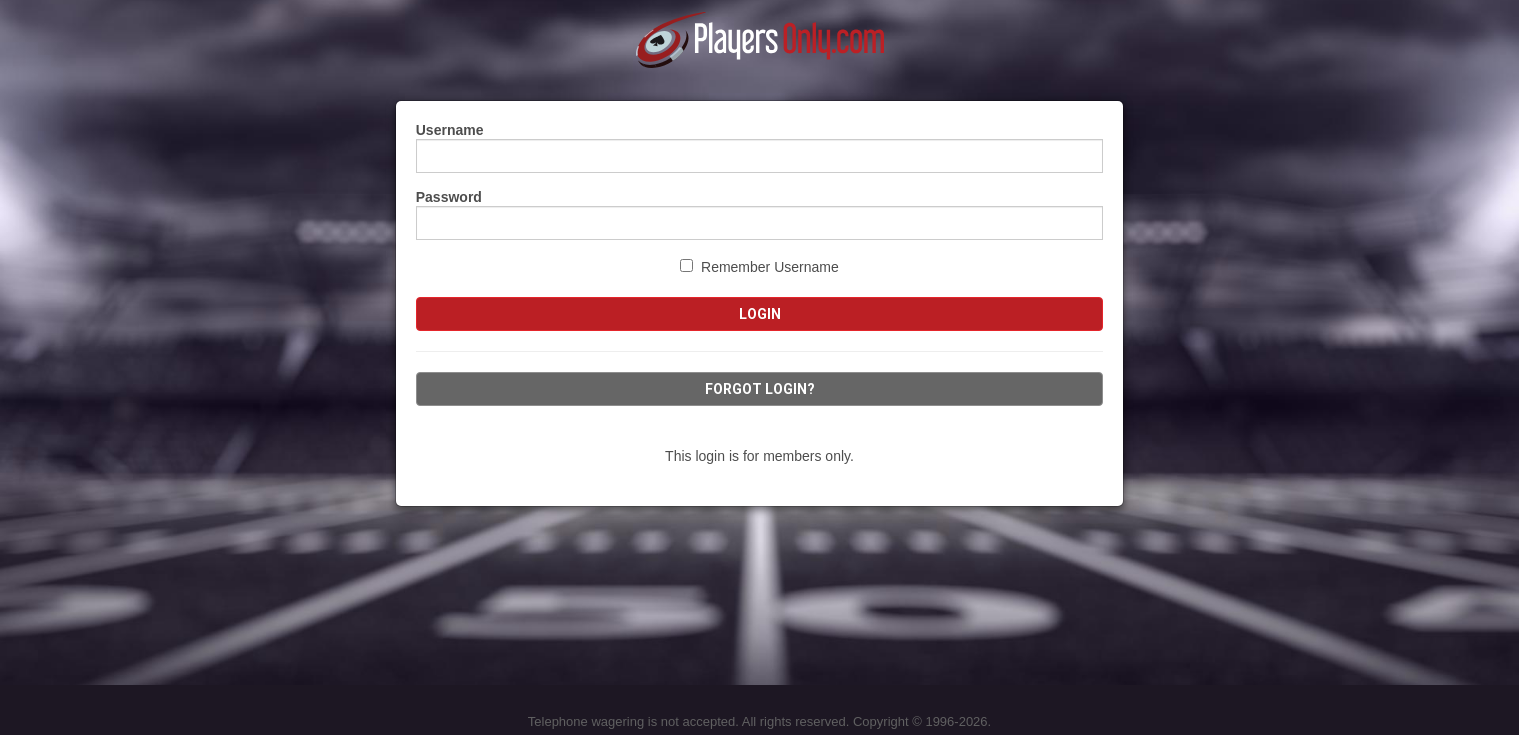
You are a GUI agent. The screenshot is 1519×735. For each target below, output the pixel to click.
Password (449, 197)
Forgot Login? (760, 389)
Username (450, 130)
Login (760, 314)
